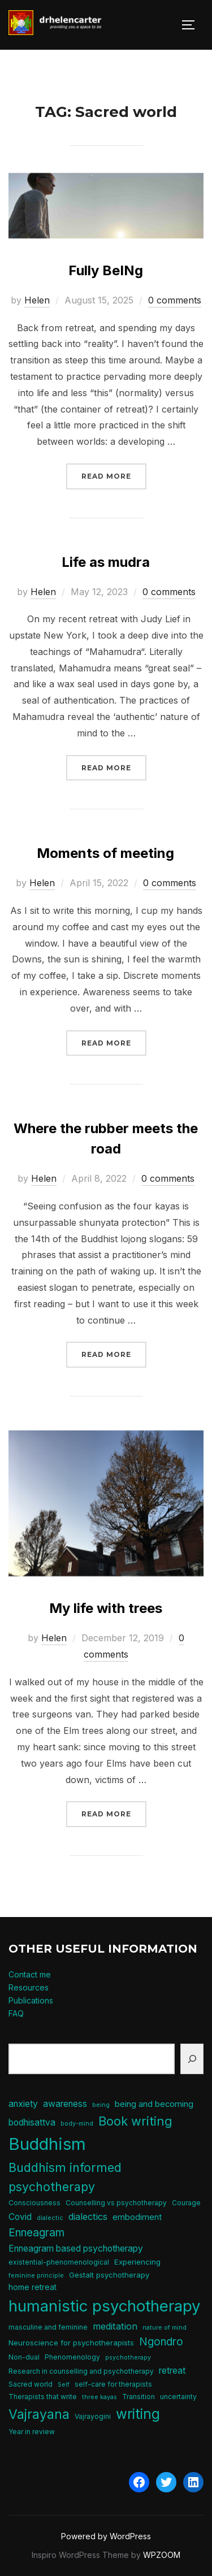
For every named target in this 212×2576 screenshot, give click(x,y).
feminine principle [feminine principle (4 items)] (36, 2275)
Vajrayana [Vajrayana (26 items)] (39, 2414)
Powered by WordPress (106, 2536)
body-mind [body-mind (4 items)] (76, 2123)
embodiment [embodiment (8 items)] (137, 2217)
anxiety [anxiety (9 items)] (23, 2103)
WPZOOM (161, 2555)
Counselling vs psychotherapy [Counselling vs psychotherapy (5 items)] (116, 2202)
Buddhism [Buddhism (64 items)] (47, 2144)
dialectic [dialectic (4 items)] (50, 2218)
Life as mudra (106, 562)
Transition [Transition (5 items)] (138, 2396)
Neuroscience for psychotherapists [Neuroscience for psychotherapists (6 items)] (71, 2342)
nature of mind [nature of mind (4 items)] (164, 2327)
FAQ (16, 2013)
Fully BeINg (105, 270)
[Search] (192, 2059)
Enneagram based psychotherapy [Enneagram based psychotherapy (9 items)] (75, 2248)
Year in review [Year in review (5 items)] (31, 2431)
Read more (113, 475)
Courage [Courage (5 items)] (186, 2202)
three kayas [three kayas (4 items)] (99, 2397)
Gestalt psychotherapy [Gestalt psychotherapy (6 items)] (109, 2274)
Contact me (29, 1974)
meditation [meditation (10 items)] (115, 2326)
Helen (37, 300)
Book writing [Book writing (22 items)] (135, 2121)
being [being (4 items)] (101, 2105)
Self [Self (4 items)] (64, 2384)
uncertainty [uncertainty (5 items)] (178, 2396)
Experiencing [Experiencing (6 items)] (137, 2261)
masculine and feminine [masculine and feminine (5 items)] (48, 2327)
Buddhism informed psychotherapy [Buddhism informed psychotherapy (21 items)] (65, 2177)
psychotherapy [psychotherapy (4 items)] (128, 2357)
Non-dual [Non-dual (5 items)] (24, 2357)
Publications (30, 2000)
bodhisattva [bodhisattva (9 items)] (31, 2122)
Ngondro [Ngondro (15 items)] (161, 2341)
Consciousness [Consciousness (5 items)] (34, 2202)
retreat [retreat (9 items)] (172, 2370)
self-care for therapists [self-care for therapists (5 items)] (113, 2384)
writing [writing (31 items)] (138, 2413)
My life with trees (105, 1608)
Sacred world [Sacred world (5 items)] (30, 2384)
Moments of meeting (105, 853)
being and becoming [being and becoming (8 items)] (154, 2104)
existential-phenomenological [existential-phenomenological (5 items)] (58, 2262)
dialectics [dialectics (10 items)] (87, 2216)
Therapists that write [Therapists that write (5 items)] (42, 2396)
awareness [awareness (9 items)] (65, 2103)
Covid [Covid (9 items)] (20, 2216)
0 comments (174, 300)
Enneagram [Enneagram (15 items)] (36, 2232)
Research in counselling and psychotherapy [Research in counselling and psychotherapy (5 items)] (81, 2371)
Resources (28, 1987)
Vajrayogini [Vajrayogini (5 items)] (93, 2416)
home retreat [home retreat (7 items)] (32, 2287)
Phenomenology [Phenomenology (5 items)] (72, 2357)
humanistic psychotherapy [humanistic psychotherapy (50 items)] (104, 2305)
